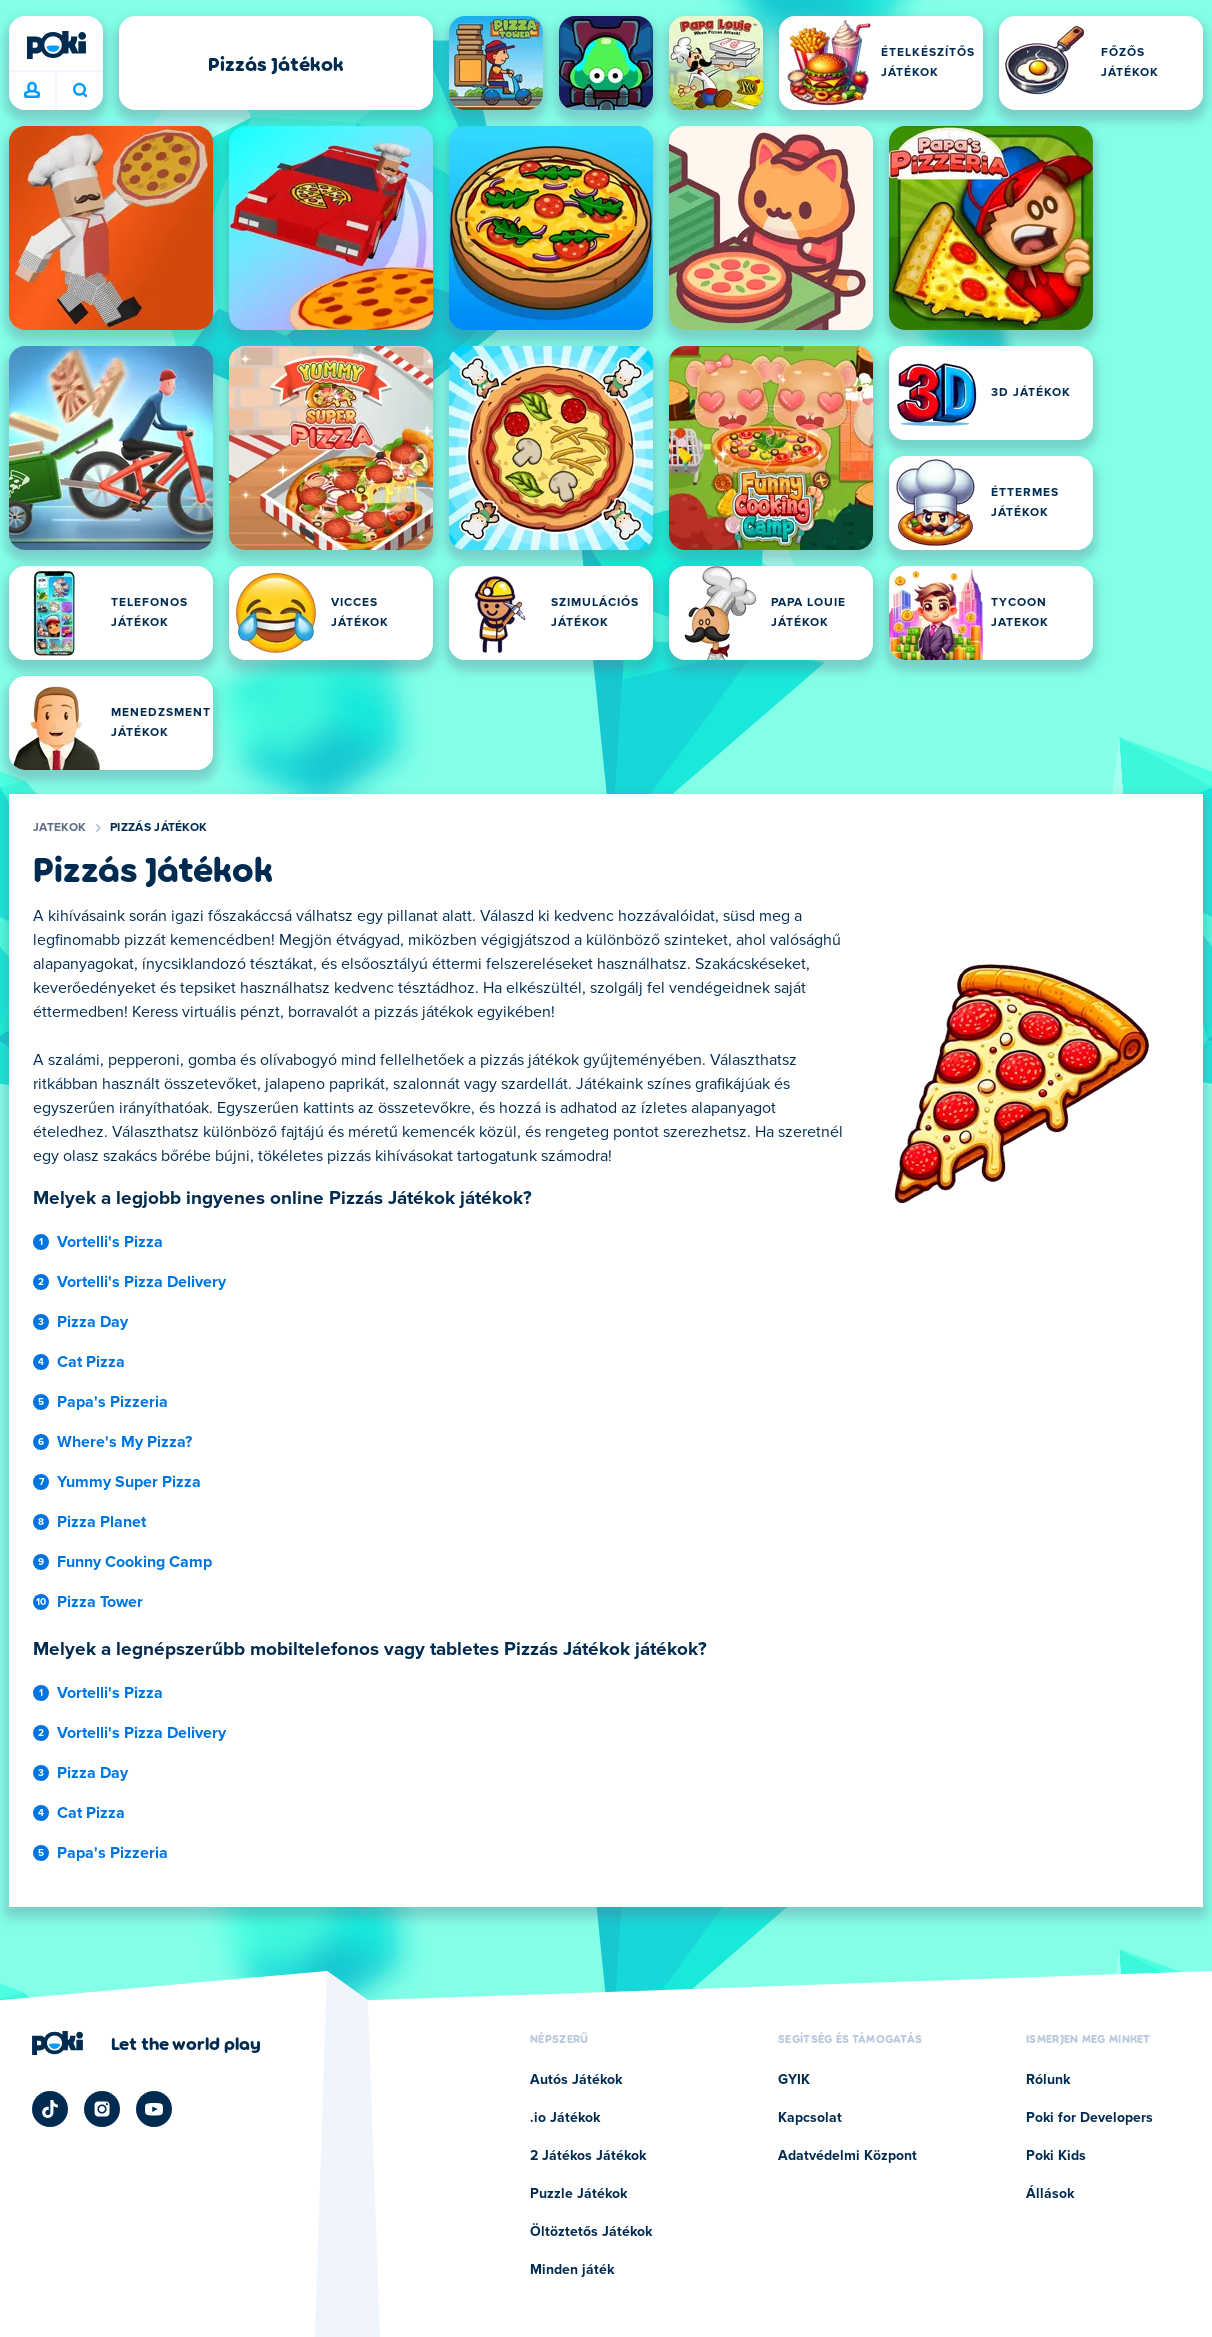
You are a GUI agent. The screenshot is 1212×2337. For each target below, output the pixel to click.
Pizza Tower (100, 1602)
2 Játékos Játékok (588, 2156)
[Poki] (56, 45)
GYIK (794, 2080)
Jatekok (59, 828)
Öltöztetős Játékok (591, 2232)
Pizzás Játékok (158, 828)
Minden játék (572, 2270)
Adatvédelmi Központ (847, 2156)
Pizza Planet (101, 1522)
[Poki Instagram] (102, 2109)
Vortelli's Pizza (110, 1242)
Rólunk (1048, 2080)
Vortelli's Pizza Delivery (141, 1282)
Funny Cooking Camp (134, 1562)
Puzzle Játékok (578, 2194)
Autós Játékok (576, 2080)
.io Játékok (565, 2118)
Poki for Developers (1089, 2118)
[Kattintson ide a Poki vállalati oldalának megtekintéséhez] (146, 2043)
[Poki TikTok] (50, 2109)
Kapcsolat (810, 2118)
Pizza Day (92, 1322)
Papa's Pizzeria (112, 1402)
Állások (1050, 2194)
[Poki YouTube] (154, 2109)
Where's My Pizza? (124, 1442)
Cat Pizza (91, 1362)
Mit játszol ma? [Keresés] (80, 90)
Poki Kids (1056, 2156)
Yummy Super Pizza (129, 1482)
